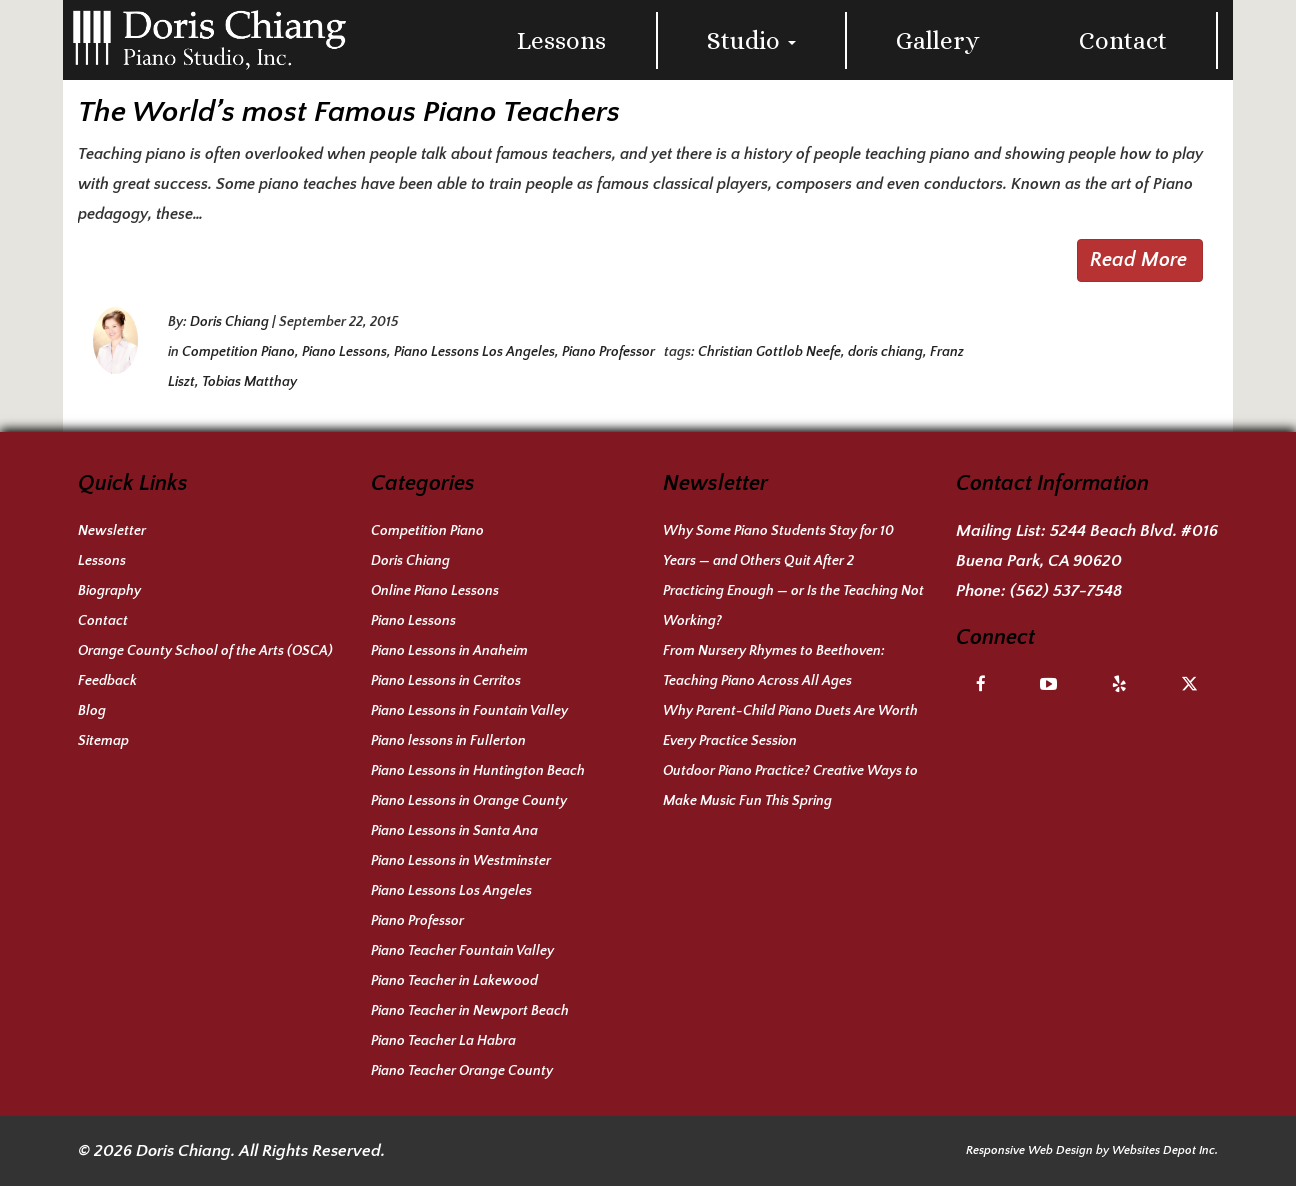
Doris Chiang (229, 322)
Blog (92, 711)
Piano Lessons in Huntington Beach (478, 771)
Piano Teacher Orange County (462, 1071)
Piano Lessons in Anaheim (449, 651)
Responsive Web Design (1029, 1150)
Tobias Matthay (249, 382)
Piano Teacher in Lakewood (454, 981)
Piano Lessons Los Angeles (474, 352)
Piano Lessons (344, 352)
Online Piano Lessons (435, 591)
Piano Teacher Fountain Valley (462, 951)
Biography (109, 591)
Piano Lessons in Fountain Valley (469, 711)
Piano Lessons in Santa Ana (454, 831)
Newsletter (112, 531)
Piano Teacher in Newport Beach (470, 1011)
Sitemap (103, 741)
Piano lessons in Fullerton (448, 741)
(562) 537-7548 (1066, 591)
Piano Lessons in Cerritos (446, 681)
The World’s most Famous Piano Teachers (349, 112)
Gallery (938, 40)
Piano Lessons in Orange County (469, 801)
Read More (1138, 260)
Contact (1123, 40)
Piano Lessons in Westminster (461, 861)
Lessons (561, 40)
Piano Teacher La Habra (443, 1041)
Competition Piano (238, 352)
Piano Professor (608, 352)
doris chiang (885, 352)
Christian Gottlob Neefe (769, 352)
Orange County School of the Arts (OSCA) (205, 651)
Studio (751, 40)
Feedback (107, 681)
